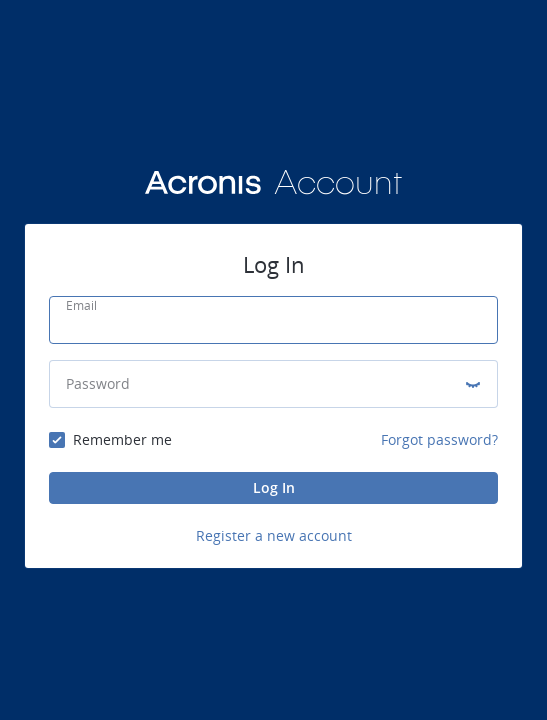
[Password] (257, 384)
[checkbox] (110, 440)
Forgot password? (439, 439)
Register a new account (274, 535)
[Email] (273, 326)
